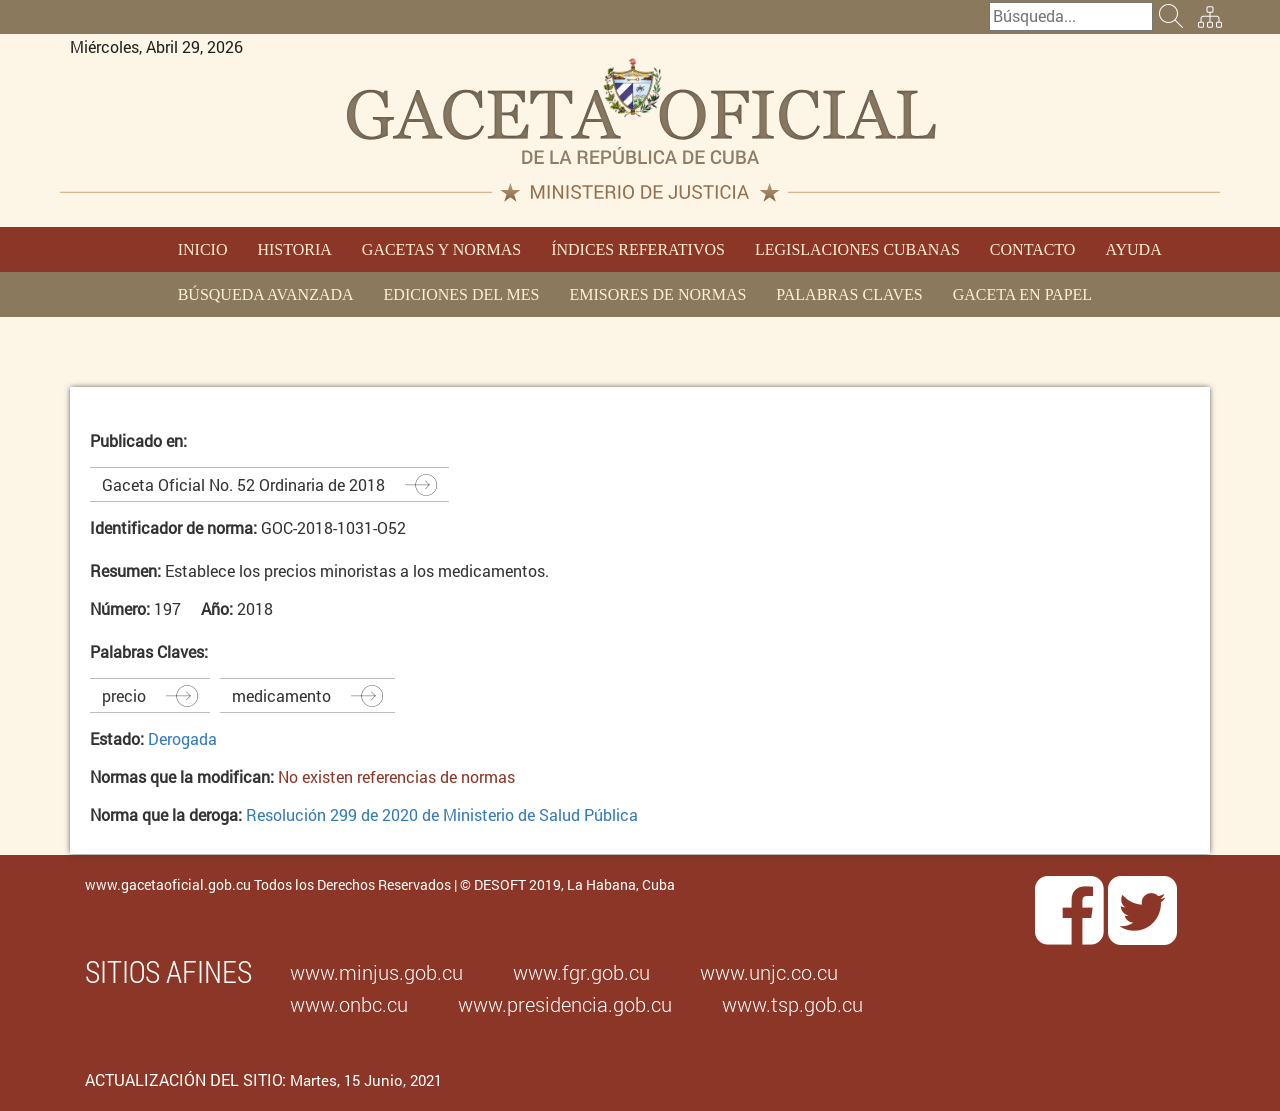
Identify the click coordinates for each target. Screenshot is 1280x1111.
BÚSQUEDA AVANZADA (266, 294)
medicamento (281, 695)
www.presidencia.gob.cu (565, 1004)
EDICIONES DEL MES (462, 294)
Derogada (182, 738)
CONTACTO (1033, 249)
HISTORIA (294, 249)
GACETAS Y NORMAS (441, 249)
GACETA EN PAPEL (1022, 294)
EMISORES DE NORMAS (657, 294)
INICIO (203, 249)
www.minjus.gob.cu (376, 972)
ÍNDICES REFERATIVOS (638, 249)
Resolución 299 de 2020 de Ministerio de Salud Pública (442, 814)
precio (124, 695)
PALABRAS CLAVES (849, 294)
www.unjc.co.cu (769, 972)
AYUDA (1133, 249)
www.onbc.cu (349, 1004)
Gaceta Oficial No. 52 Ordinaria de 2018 (243, 484)
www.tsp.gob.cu (792, 1004)
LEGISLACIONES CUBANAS (857, 249)
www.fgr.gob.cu (581, 972)
